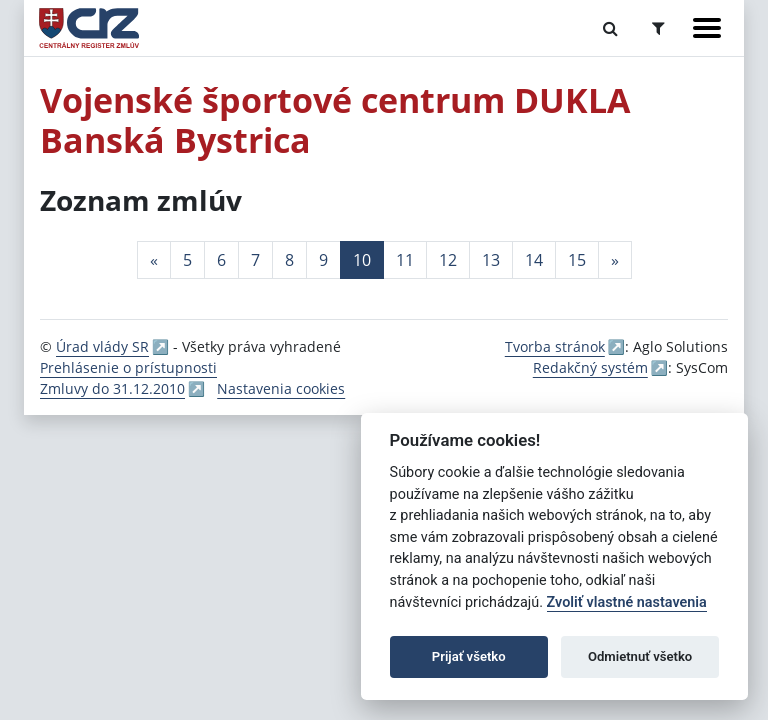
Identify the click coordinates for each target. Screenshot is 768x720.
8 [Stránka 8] (289, 260)
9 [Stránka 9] (323, 260)
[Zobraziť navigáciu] (707, 28)
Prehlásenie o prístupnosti (128, 367)
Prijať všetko (469, 656)
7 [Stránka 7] (255, 260)
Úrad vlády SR (102, 346)
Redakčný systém (590, 367)
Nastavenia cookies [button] (281, 388)
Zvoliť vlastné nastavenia (627, 602)
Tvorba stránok (555, 346)
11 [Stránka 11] (405, 260)
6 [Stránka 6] (221, 260)
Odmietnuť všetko (640, 656)
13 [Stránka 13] (491, 260)
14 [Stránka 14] (534, 260)
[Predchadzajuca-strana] (154, 260)
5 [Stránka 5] (187, 260)
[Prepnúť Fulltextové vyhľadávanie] (610, 28)
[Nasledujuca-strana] (615, 260)
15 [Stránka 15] (577, 260)
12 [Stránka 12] (448, 260)
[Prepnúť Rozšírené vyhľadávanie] (658, 28)
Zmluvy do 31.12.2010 (112, 388)
